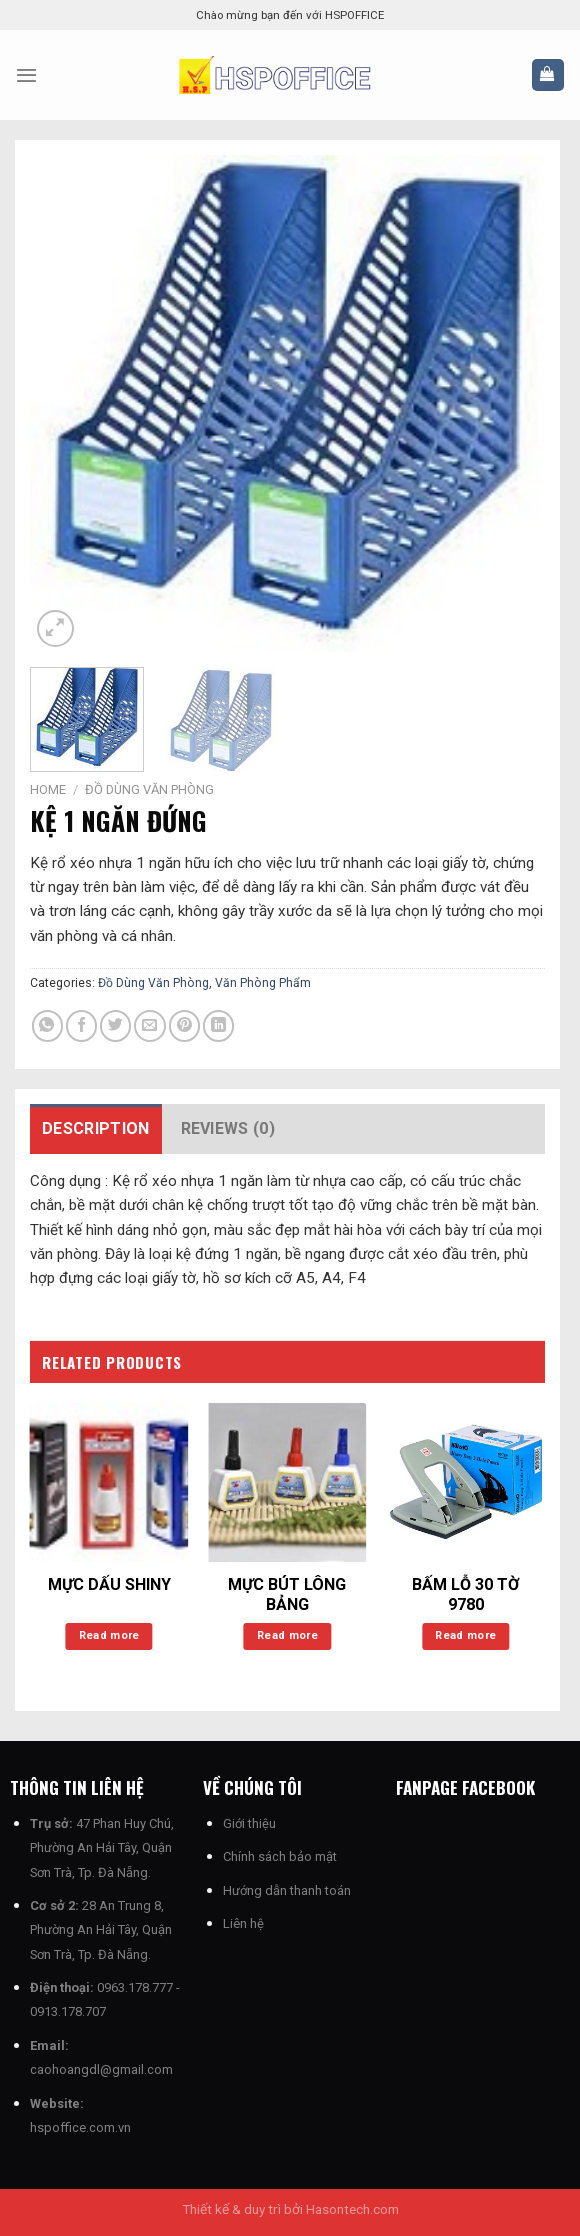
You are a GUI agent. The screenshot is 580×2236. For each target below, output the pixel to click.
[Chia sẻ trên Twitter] (115, 1025)
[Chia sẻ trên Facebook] (81, 1025)
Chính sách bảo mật (280, 1856)
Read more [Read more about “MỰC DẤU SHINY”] (109, 1635)
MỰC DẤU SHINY (109, 1584)
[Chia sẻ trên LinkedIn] (218, 1025)
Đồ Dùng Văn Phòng (149, 789)
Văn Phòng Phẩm (263, 983)
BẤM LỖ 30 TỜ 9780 (465, 1595)
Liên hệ (243, 1923)
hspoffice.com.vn (80, 2127)
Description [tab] (96, 1128)
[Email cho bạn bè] (149, 1025)
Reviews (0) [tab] (228, 1128)
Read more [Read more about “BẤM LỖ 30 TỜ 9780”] (465, 1635)
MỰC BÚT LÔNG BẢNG (287, 1595)
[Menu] (26, 75)
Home (48, 789)
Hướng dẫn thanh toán (287, 1890)
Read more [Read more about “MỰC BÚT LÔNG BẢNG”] (287, 1635)
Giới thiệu (249, 1823)
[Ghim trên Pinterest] (184, 1025)
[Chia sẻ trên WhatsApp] (47, 1025)
